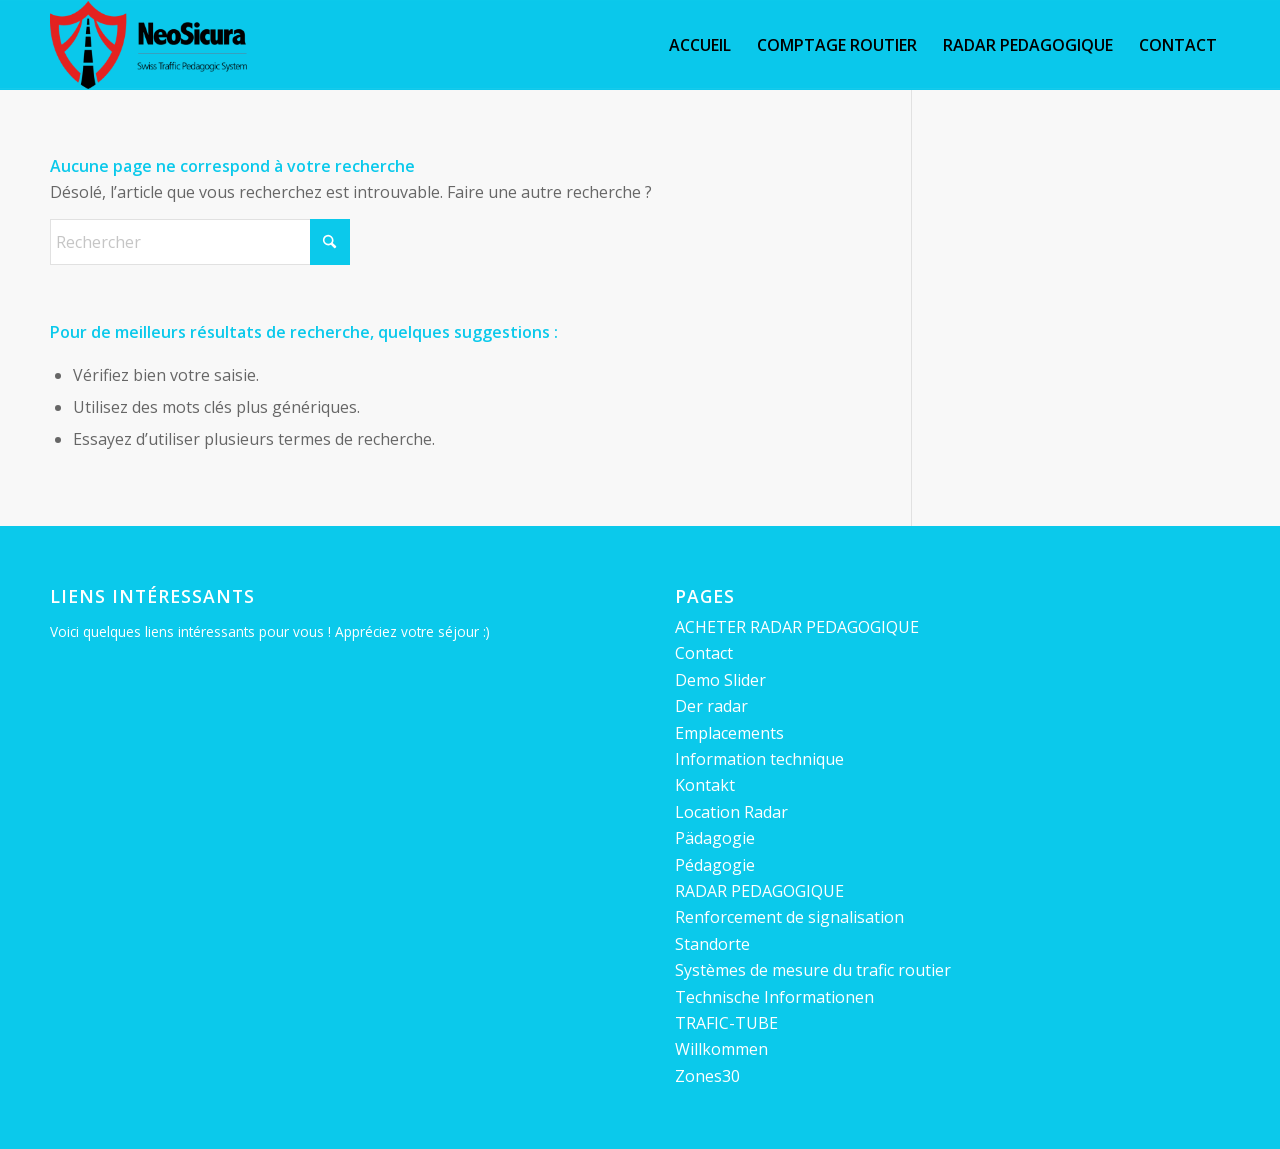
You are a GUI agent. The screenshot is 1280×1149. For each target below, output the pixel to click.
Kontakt (705, 785)
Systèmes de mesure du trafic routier (813, 970)
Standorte (712, 944)
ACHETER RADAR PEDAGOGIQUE (797, 627)
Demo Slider (720, 680)
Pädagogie (715, 838)
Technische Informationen (774, 997)
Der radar (711, 706)
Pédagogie (715, 865)
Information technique (759, 759)
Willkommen (721, 1049)
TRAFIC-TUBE (726, 1023)
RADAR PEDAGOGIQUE (759, 891)
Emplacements (729, 733)
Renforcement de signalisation (789, 917)
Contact (704, 653)
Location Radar (731, 812)
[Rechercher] (200, 242)
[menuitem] (700, 45)
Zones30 (707, 1076)
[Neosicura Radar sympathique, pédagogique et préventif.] (148, 45)
